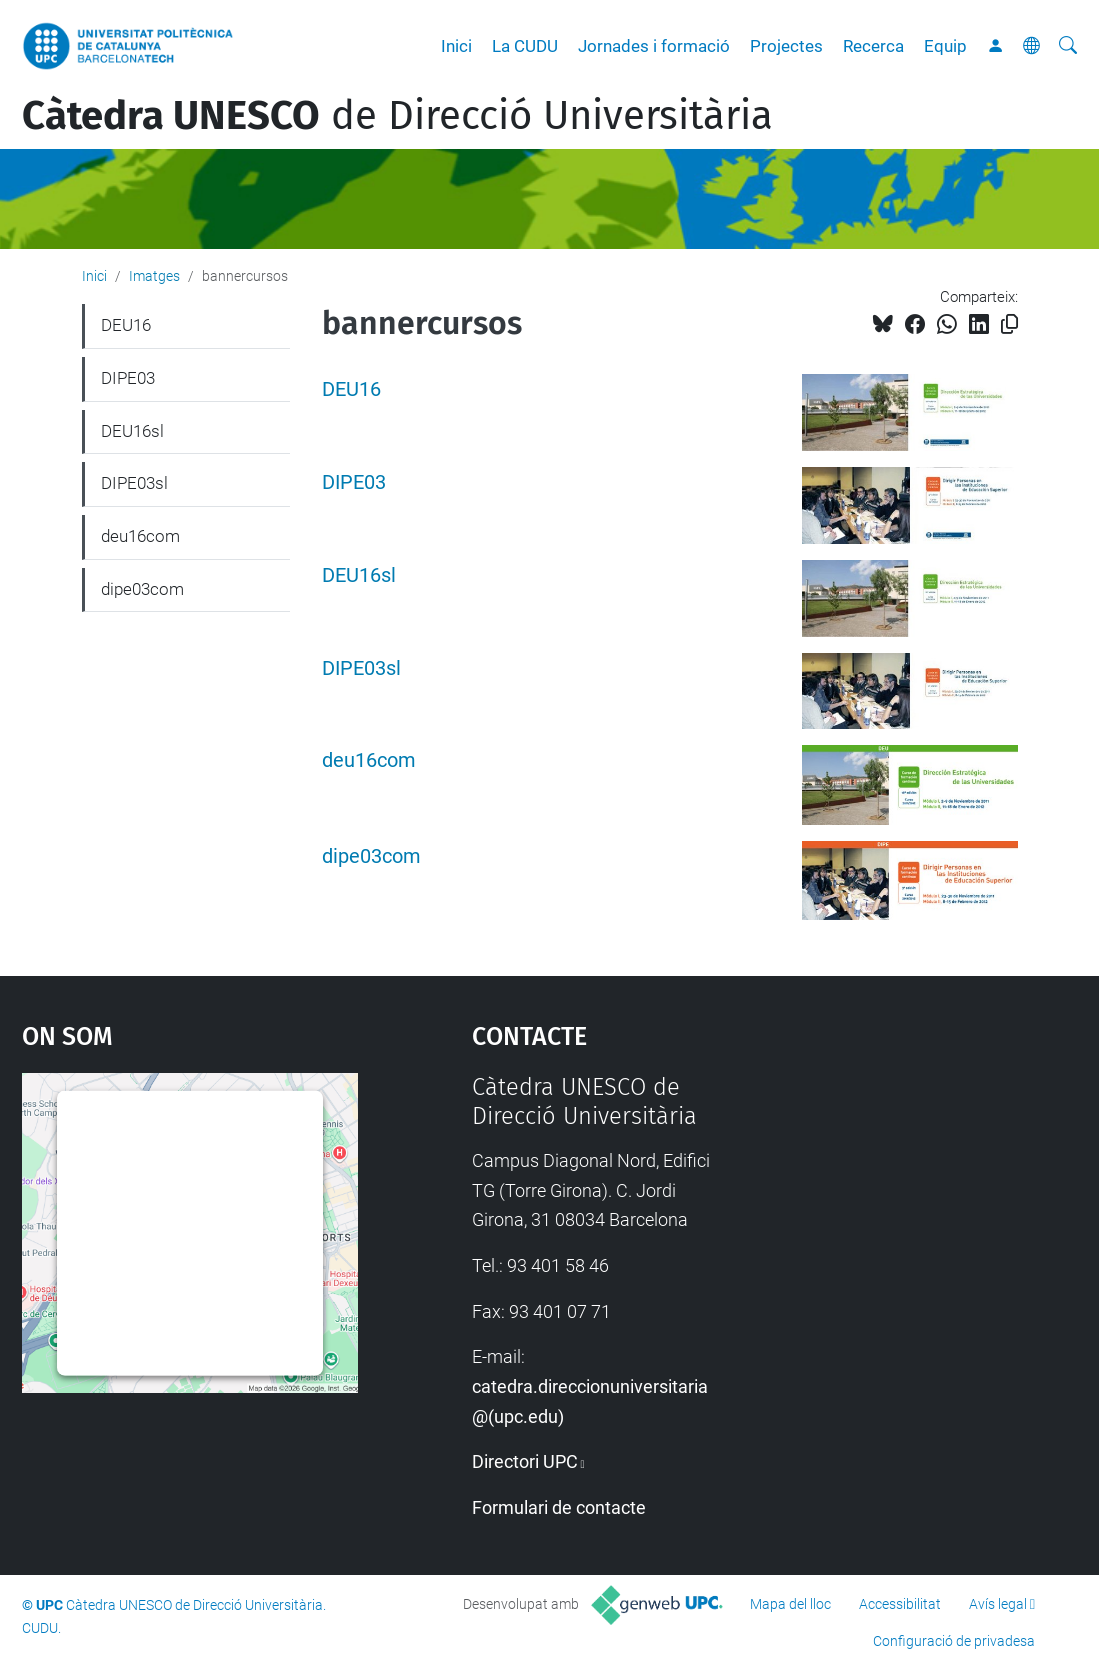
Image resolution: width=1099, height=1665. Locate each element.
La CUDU (525, 46)
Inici (456, 46)
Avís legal (998, 1604)
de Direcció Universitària (397, 116)
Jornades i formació (654, 46)
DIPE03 (354, 482)
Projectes (786, 46)
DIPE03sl (361, 668)
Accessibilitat (900, 1604)
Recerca (873, 46)
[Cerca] (1068, 46)
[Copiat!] (1009, 324)
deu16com (369, 760)
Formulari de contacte (559, 1507)
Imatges (154, 276)
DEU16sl (359, 575)
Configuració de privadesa (954, 1641)
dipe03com (371, 856)
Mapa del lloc (790, 1604)
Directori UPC (525, 1461)
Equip (945, 46)
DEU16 (351, 389)
